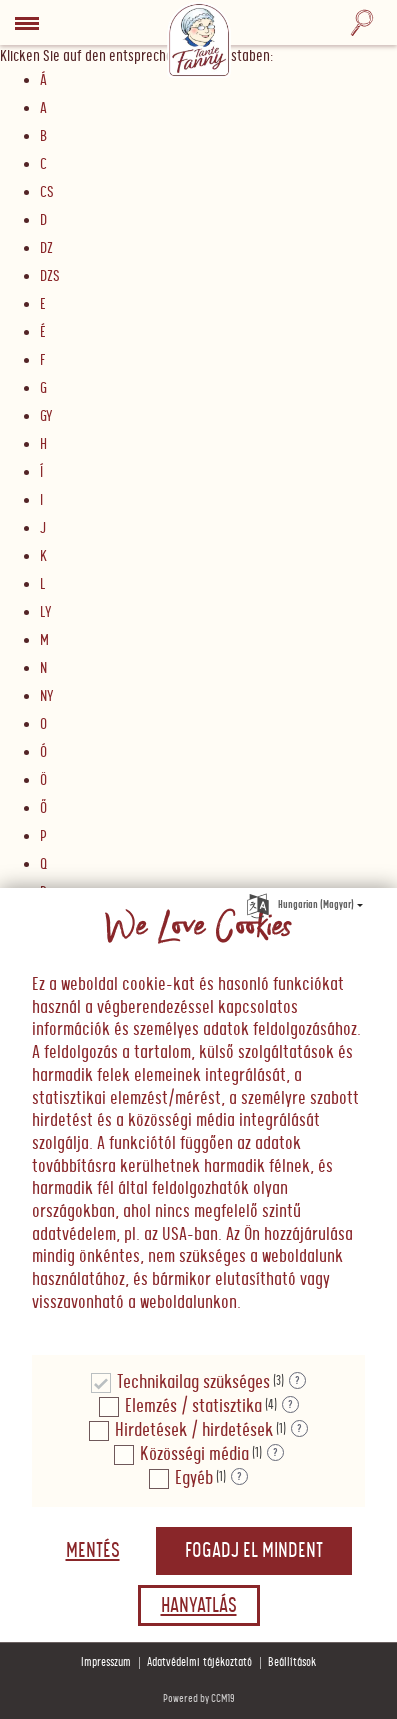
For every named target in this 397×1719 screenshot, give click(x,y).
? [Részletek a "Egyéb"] (239, 1477)
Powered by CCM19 (199, 1698)
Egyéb (194, 1478)
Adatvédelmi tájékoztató (199, 1662)
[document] (198, 1122)
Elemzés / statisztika (193, 1406)
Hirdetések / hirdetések (194, 1430)
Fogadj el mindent (254, 1551)
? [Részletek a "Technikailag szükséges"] (297, 1381)
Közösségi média (194, 1454)
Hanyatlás (199, 1606)
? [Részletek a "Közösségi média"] (275, 1453)
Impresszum (106, 1662)
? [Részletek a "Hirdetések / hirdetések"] (299, 1429)
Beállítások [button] (292, 1662)
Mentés (93, 1551)
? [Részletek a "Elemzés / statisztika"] (290, 1405)
